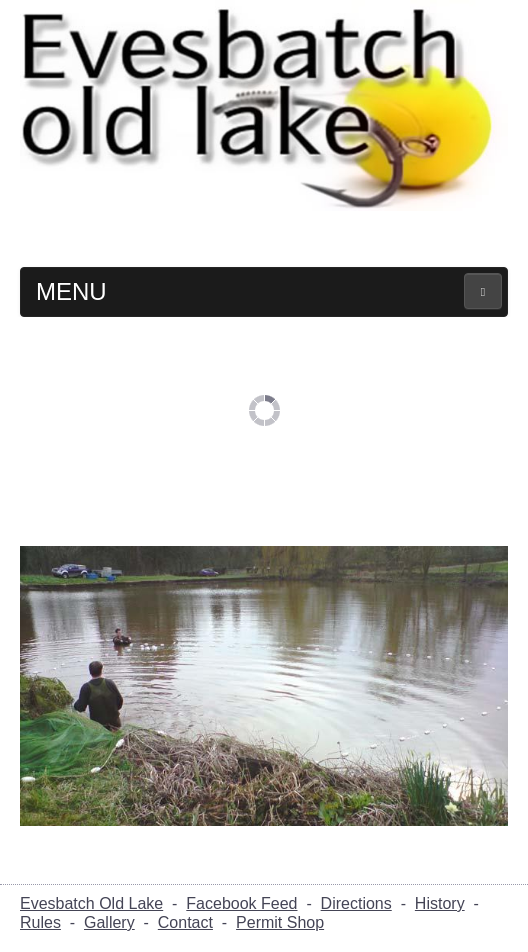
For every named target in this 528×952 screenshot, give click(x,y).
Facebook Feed (241, 903)
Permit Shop (280, 922)
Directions (356, 903)
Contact (185, 922)
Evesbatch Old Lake (91, 903)
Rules (40, 922)
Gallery (109, 922)
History (440, 903)
